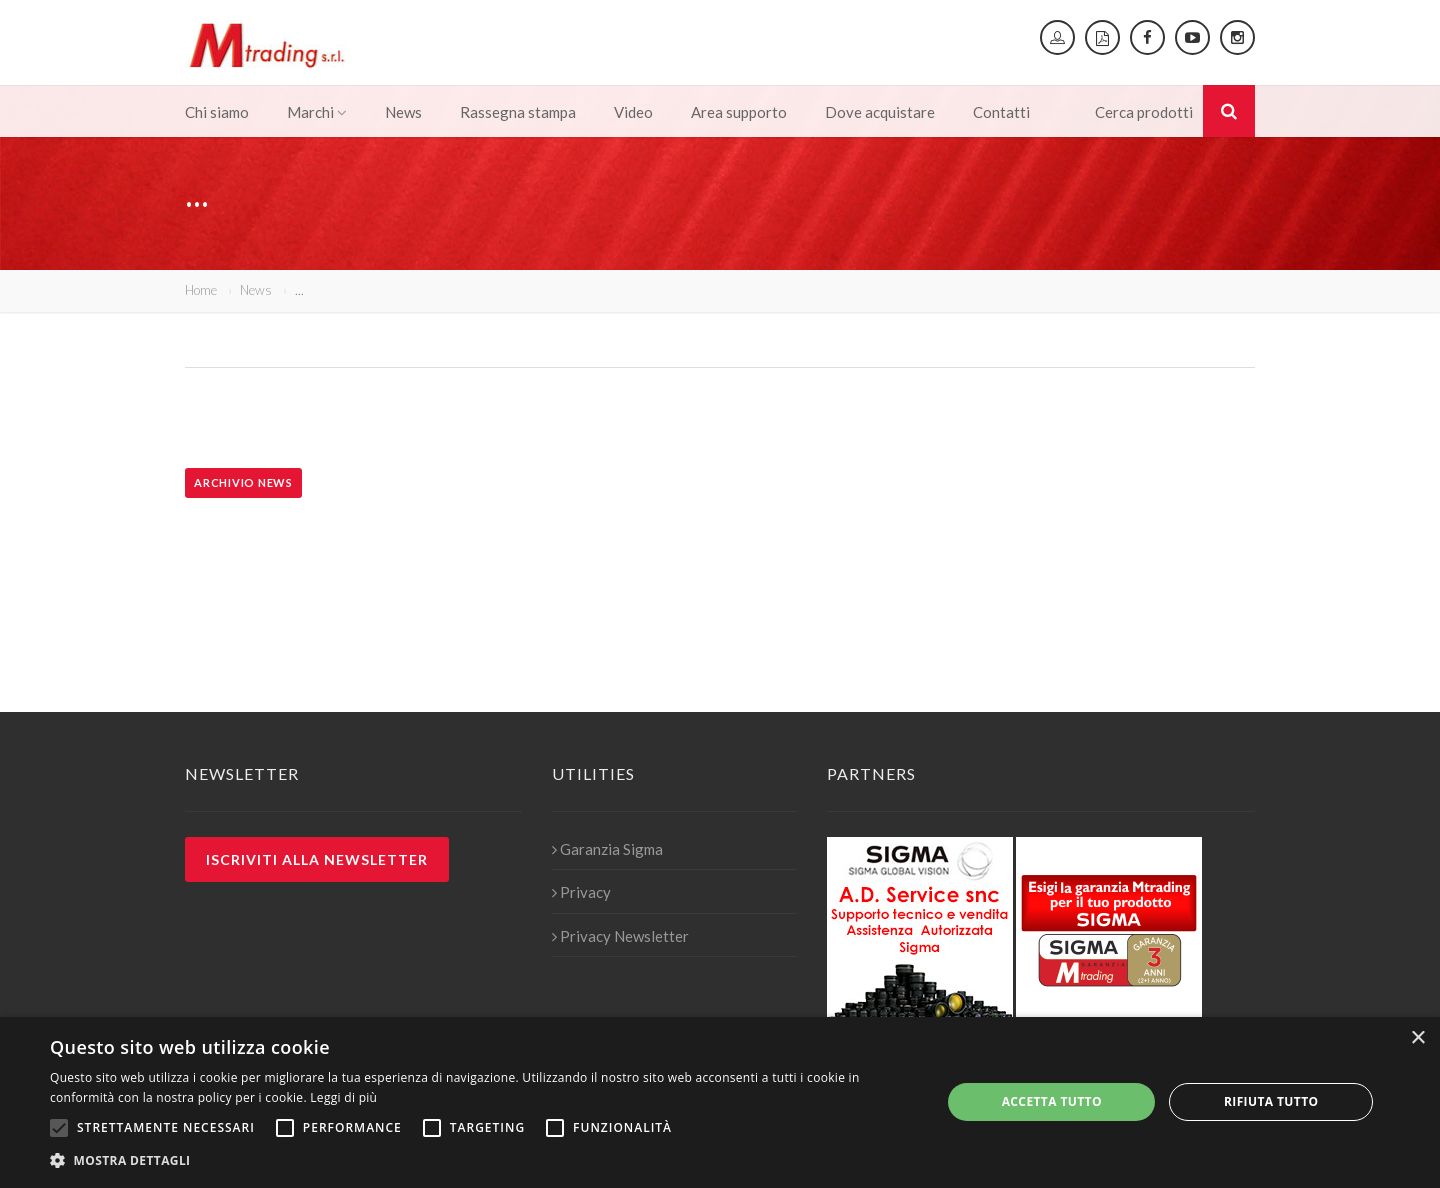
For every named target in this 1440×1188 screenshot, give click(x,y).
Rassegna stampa (518, 112)
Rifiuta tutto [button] (1271, 1101)
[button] (482, 1161)
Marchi (317, 112)
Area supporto (739, 112)
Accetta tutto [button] (1052, 1101)
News (403, 112)
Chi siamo (217, 112)
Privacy (581, 892)
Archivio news (243, 482)
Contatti (1001, 112)
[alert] (720, 1102)
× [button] (1417, 1038)
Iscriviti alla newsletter (317, 859)
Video (633, 112)
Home (201, 290)
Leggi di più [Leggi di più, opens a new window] (343, 1097)
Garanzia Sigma (607, 849)
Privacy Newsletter (620, 936)
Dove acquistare (880, 112)
